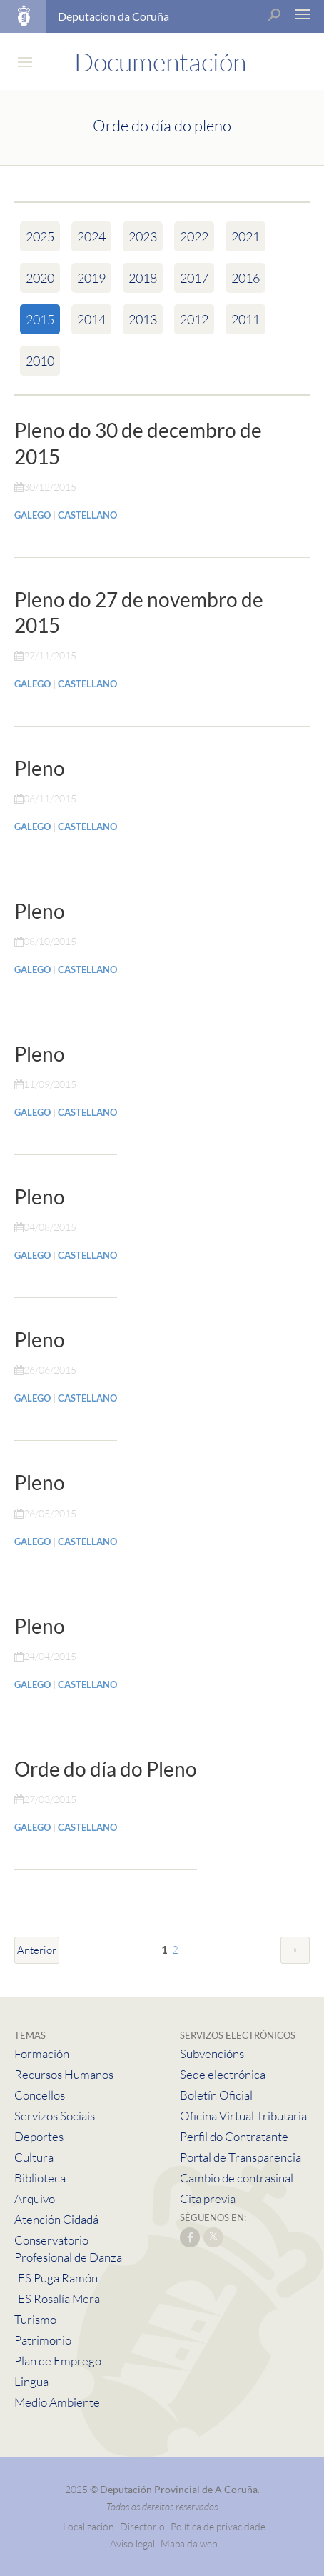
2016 (245, 278)
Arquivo (34, 2198)
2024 (91, 236)
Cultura (34, 2157)
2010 (40, 361)
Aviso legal (132, 2543)
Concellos (39, 2094)
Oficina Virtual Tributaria (243, 2115)
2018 (142, 278)
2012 (194, 319)
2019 (91, 278)
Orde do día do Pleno (105, 1769)
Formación (41, 2053)
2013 (142, 319)
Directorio (142, 2526)
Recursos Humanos (63, 2074)
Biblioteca (40, 2177)
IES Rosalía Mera (57, 2298)
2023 (142, 236)
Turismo (35, 2319)
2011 (245, 319)
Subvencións (212, 2053)
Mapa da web (189, 2543)
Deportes (39, 2136)
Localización (88, 2526)
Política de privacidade (218, 2526)
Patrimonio (42, 2339)
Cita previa (208, 2198)
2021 (245, 236)
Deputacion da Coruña (113, 16)
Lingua (31, 2381)
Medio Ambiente (57, 2402)
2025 (40, 236)
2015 (40, 319)
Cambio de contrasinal (236, 2177)
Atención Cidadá (56, 2219)
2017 (194, 278)
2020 (40, 278)
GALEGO (32, 515)
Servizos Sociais (54, 2115)
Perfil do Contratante (234, 2136)
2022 (194, 236)
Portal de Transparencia (240, 2157)
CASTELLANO (87, 515)
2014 (91, 319)
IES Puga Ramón (56, 2277)
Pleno (39, 768)
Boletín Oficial (216, 2094)
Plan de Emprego (57, 2360)
